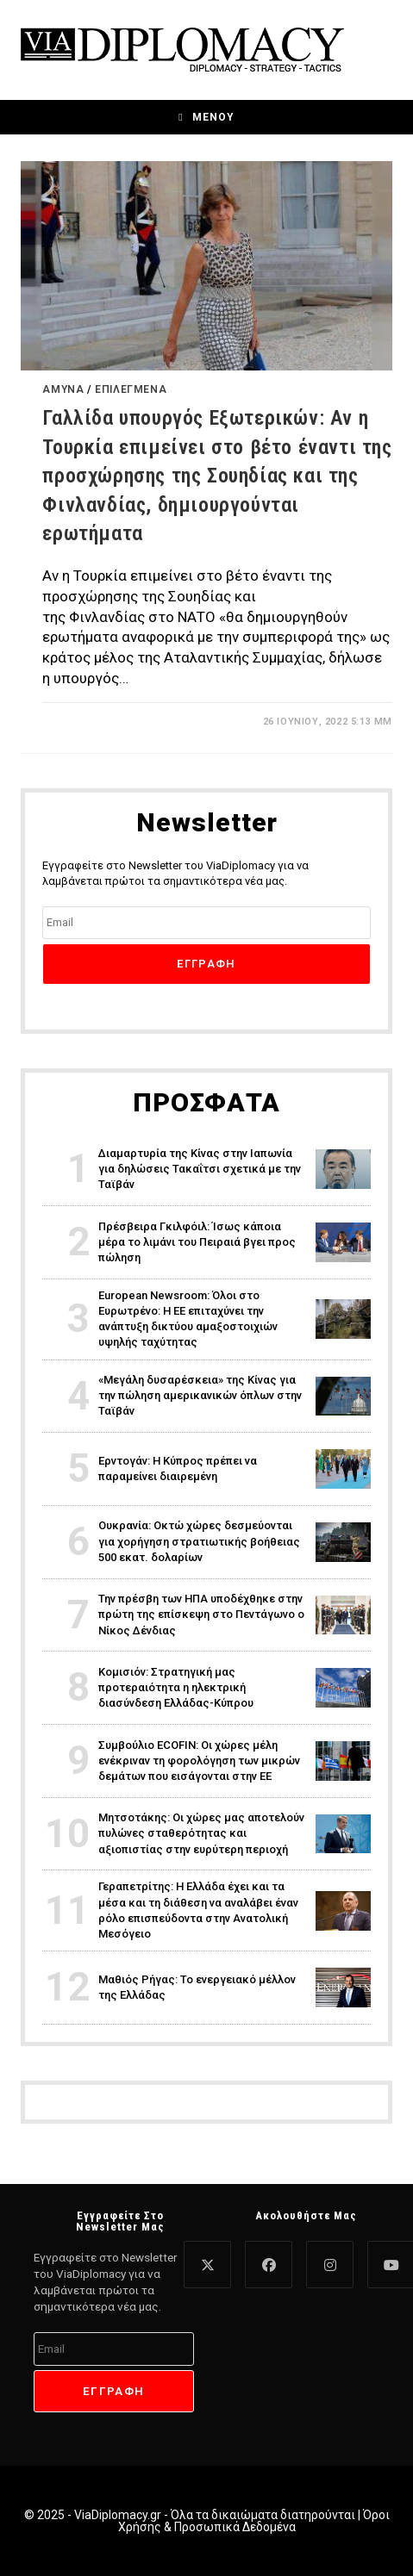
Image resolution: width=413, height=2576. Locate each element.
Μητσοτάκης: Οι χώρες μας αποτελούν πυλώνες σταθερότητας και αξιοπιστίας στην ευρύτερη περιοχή (201, 1833)
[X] (207, 2264)
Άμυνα (63, 389)
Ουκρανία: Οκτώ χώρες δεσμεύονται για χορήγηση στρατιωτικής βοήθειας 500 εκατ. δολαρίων (199, 1541)
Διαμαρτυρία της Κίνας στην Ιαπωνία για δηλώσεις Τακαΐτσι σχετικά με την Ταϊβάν (199, 1169)
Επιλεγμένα (130, 389)
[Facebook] (268, 2264)
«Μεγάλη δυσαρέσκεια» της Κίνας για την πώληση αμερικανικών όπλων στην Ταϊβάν (200, 1395)
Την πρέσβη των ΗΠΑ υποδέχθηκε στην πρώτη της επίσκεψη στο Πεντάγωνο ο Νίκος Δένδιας (201, 1614)
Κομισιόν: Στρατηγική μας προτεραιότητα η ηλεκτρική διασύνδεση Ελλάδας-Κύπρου (175, 1687)
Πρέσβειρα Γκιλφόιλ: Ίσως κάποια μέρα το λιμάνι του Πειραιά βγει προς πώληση (197, 1242)
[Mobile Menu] (206, 117)
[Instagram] (330, 2264)
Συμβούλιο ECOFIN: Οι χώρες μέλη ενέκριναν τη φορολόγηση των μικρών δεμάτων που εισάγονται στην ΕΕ (199, 1761)
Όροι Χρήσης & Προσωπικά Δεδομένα (254, 2521)
